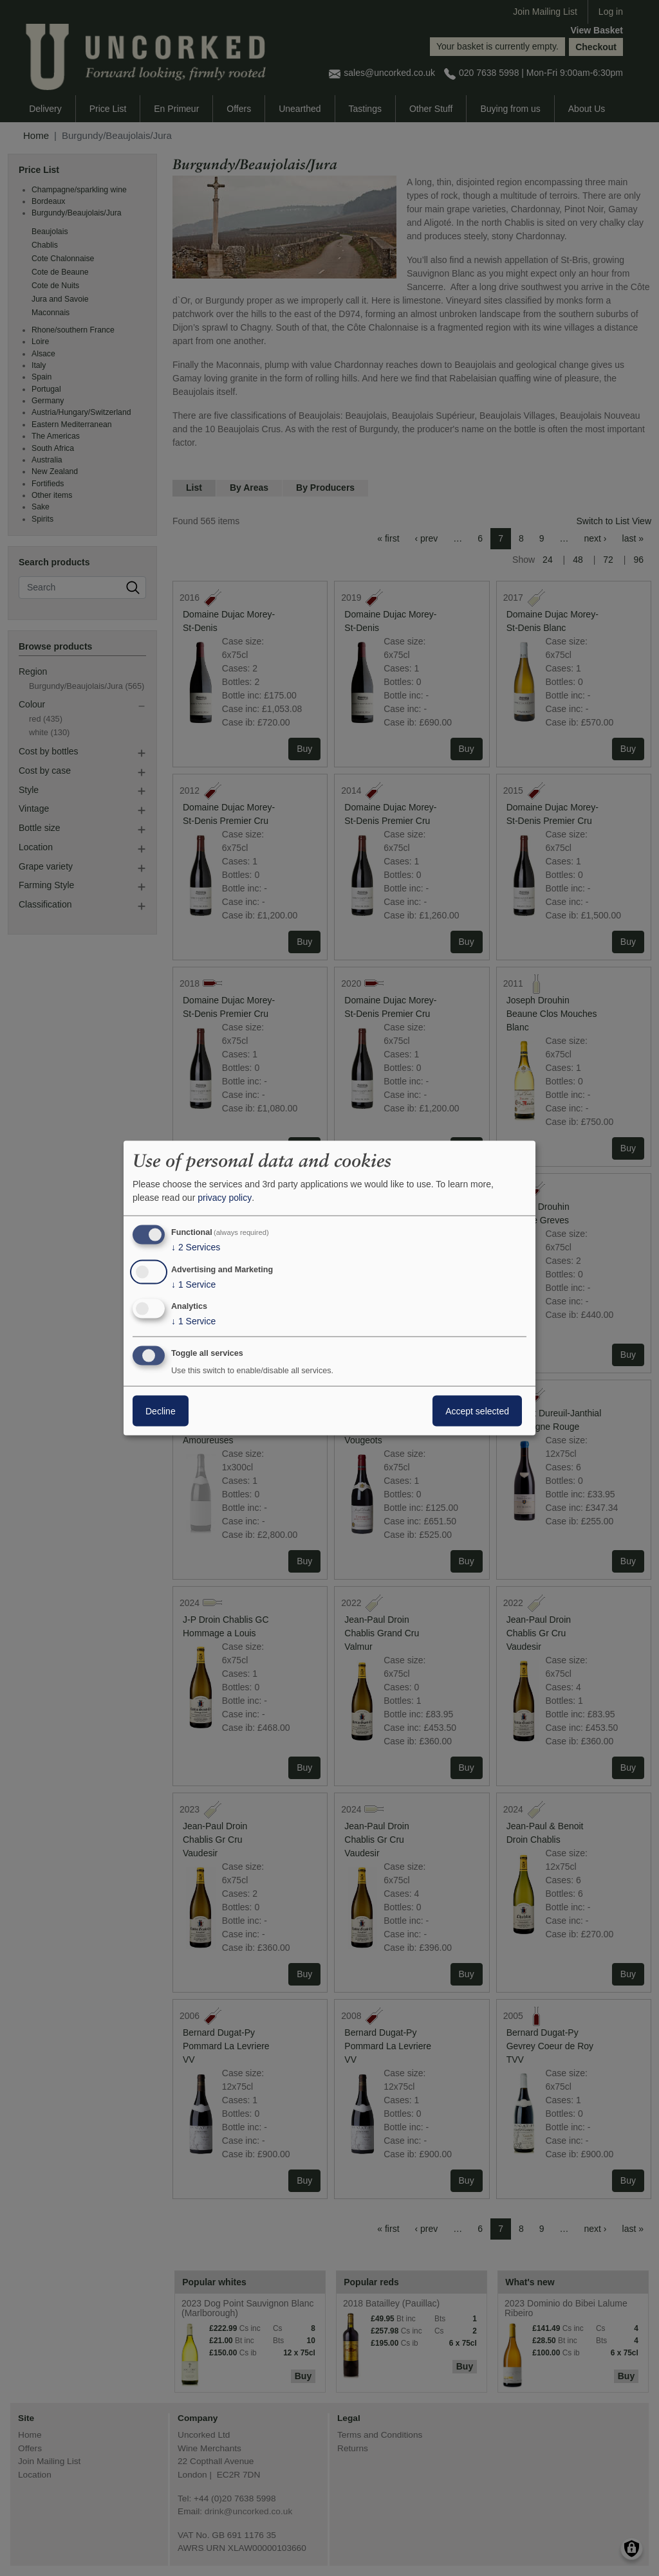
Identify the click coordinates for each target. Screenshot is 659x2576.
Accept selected (477, 1411)
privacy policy (225, 1197)
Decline (160, 1411)
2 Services (195, 1247)
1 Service (193, 1283)
